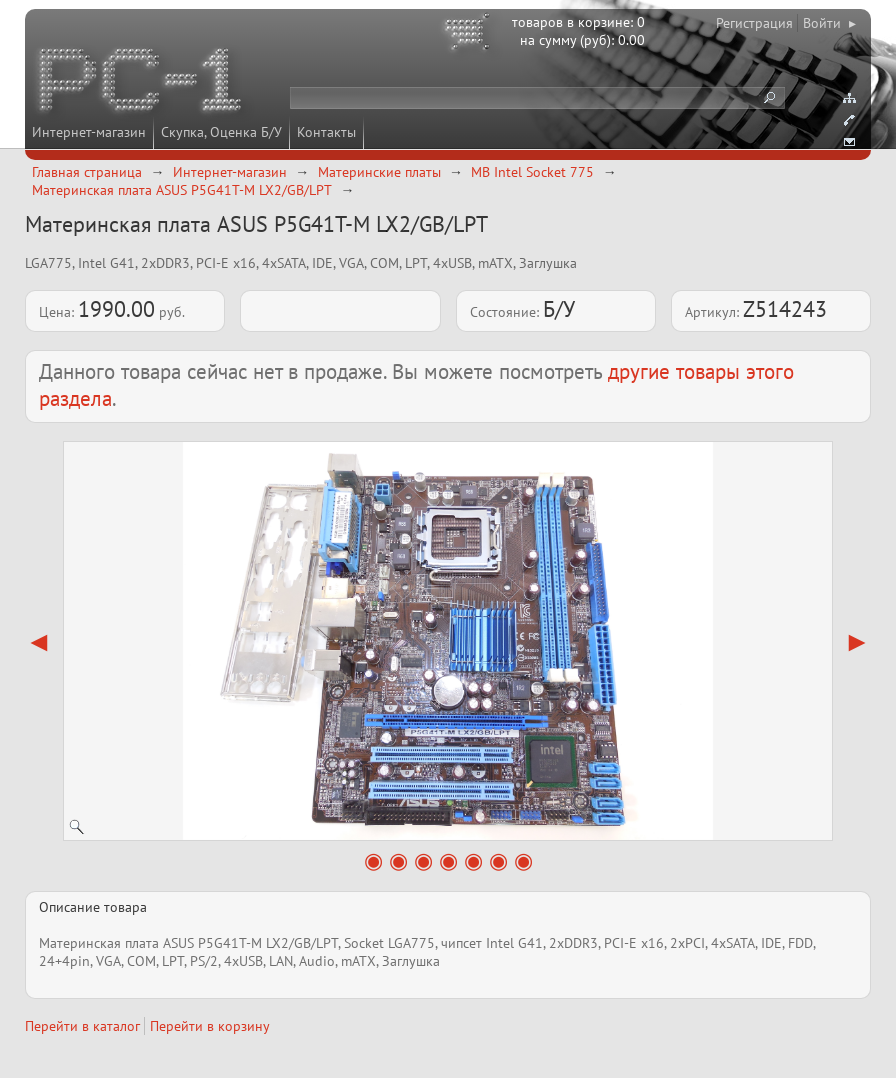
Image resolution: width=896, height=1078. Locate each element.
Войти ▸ (829, 23)
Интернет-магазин (89, 132)
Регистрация (754, 23)
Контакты (326, 132)
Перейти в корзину (210, 1026)
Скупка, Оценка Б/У (221, 132)
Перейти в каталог (82, 1026)
